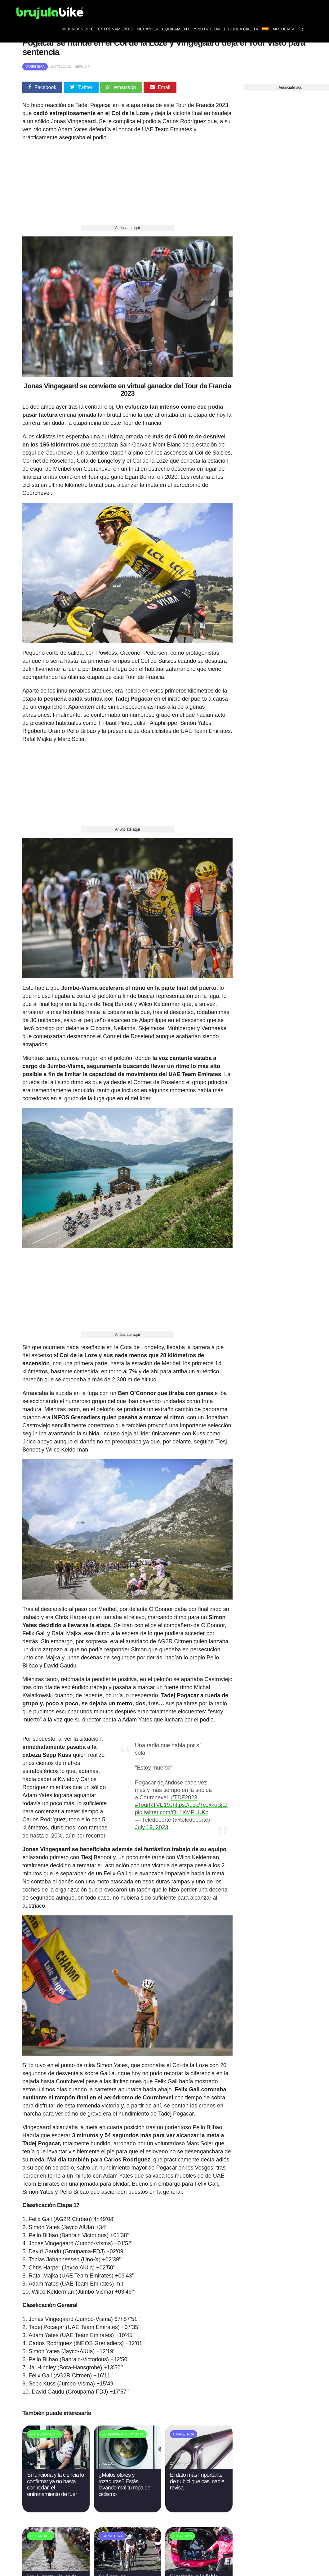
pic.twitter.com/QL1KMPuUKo (171, 1812)
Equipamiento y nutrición (191, 29)
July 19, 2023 (151, 1827)
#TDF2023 (184, 1797)
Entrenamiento (115, 29)
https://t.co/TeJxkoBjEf (200, 1805)
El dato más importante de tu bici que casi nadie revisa (197, 2481)
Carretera (35, 66)
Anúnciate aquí (127, 228)
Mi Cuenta (284, 29)
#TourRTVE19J (154, 1805)
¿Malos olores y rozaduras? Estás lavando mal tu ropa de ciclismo (124, 2484)
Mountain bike (78, 29)
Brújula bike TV (241, 29)
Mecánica (147, 29)
